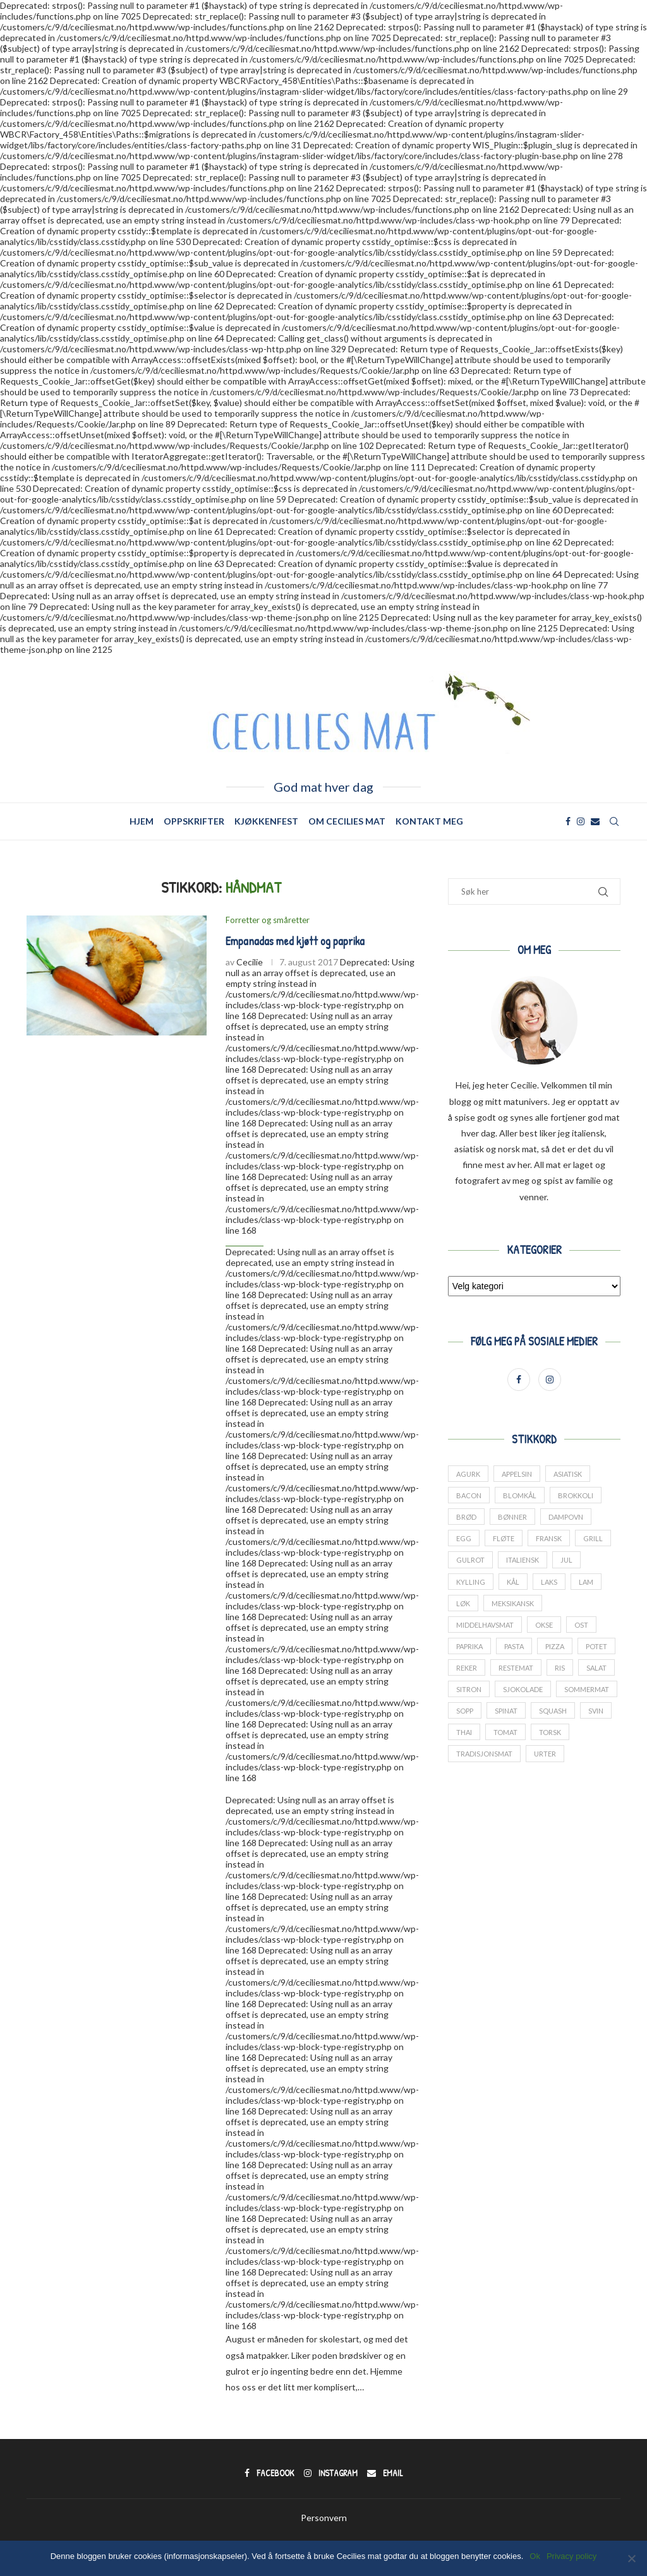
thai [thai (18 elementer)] (464, 1733)
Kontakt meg (429, 821)
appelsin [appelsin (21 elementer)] (517, 1474)
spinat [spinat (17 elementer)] (506, 1711)
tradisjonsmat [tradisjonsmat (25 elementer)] (484, 1754)
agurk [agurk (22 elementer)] (468, 1474)
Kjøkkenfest (266, 821)
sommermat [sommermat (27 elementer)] (586, 1690)
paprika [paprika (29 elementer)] (469, 1646)
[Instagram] (580, 821)
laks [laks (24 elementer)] (549, 1582)
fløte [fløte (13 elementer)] (503, 1539)
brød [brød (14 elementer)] (466, 1517)
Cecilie (249, 962)
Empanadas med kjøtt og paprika (295, 941)
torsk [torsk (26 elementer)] (550, 1733)
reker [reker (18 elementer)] (466, 1668)
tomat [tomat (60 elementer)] (505, 1733)
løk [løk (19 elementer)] (463, 1603)
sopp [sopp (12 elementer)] (464, 1711)
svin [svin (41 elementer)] (595, 1711)
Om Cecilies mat (346, 821)
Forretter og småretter (268, 920)
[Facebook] (568, 821)
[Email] (595, 821)
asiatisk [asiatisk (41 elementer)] (567, 1474)
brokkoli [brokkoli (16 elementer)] (575, 1495)
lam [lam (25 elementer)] (586, 1582)
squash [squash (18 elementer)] (553, 1711)
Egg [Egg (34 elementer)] (463, 1539)
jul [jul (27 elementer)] (566, 1560)
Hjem (142, 821)
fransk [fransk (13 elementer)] (549, 1539)
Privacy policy (571, 2556)
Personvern (324, 2517)
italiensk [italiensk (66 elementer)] (522, 1560)
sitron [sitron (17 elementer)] (468, 1690)
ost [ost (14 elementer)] (581, 1625)
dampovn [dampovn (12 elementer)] (565, 1517)
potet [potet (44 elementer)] (596, 1646)
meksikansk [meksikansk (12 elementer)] (513, 1603)
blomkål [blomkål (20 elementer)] (519, 1495)
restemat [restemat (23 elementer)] (516, 1668)
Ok (534, 2556)
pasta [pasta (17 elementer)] (514, 1646)
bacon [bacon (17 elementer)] (468, 1495)
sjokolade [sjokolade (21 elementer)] (523, 1690)
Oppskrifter (194, 821)
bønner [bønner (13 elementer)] (512, 1517)
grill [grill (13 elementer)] (593, 1539)
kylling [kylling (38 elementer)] (470, 1582)
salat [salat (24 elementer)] (596, 1668)
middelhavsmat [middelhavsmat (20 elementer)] (485, 1625)
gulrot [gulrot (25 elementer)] (470, 1560)
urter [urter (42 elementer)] (545, 1754)
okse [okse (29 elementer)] (544, 1625)
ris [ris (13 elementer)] (560, 1668)
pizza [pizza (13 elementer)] (554, 1646)
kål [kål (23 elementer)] (513, 1582)
